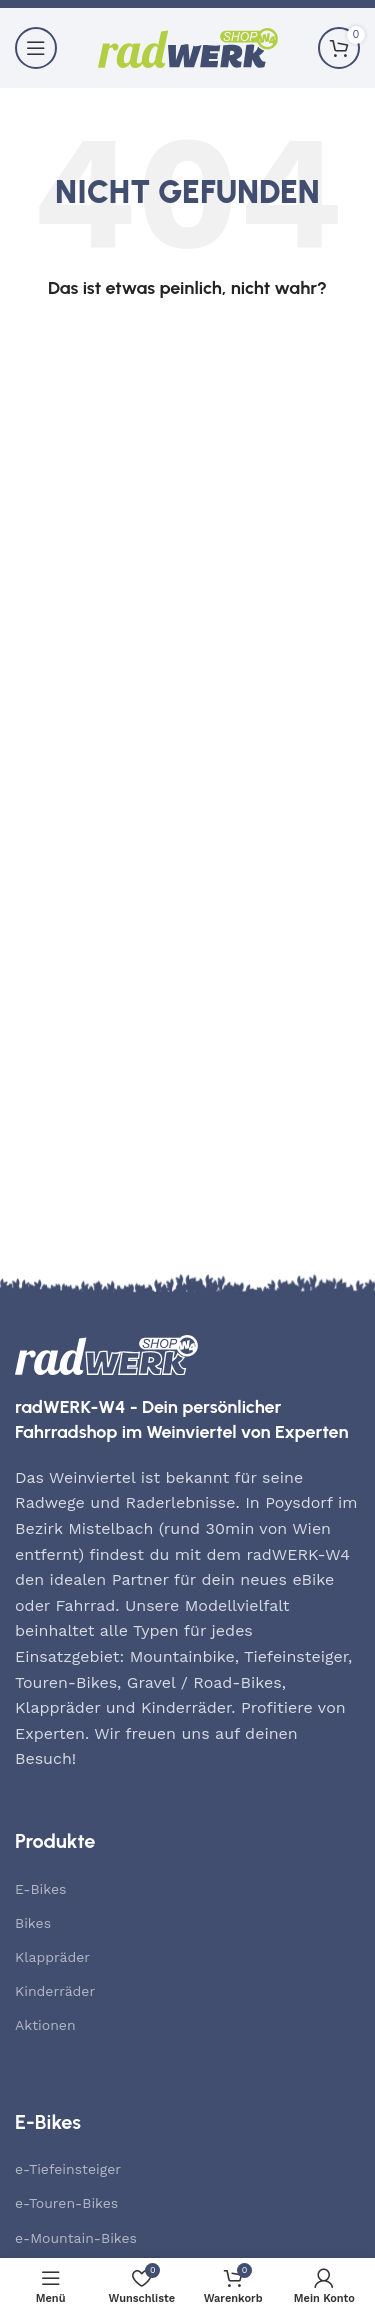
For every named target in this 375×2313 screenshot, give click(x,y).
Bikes (33, 1923)
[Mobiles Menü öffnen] (36, 48)
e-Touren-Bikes (66, 2203)
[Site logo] (188, 46)
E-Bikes (40, 1889)
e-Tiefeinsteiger (68, 2169)
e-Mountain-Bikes (76, 2238)
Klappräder (52, 1957)
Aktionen (45, 2025)
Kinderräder (55, 1991)
